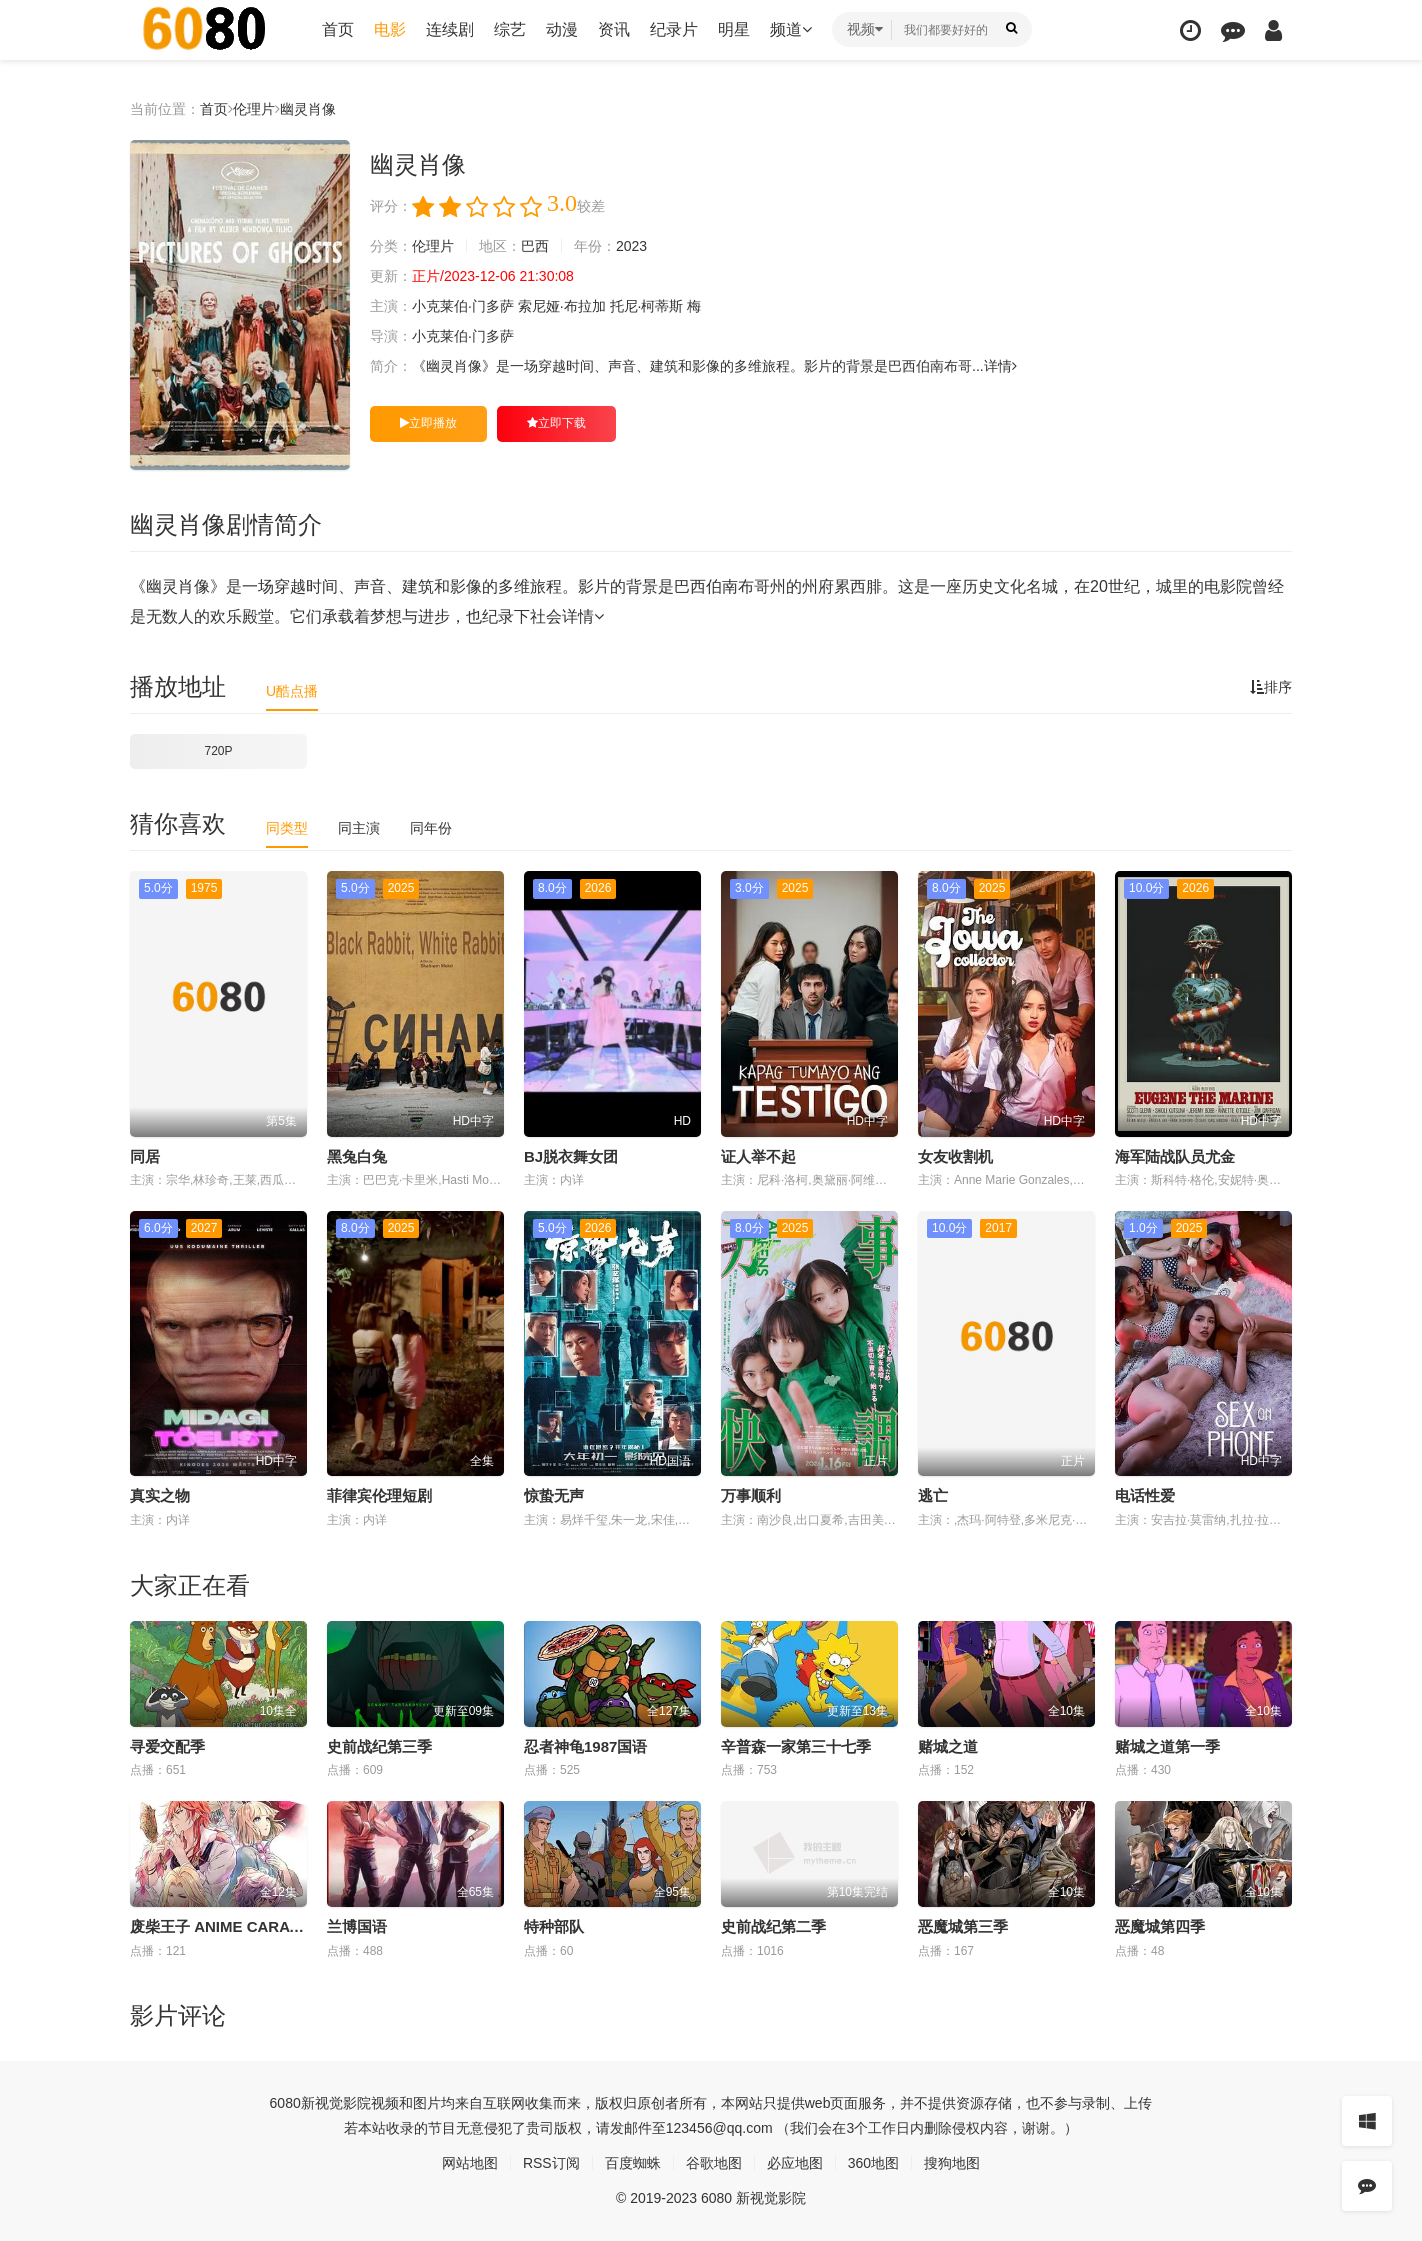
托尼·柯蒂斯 (647, 306)
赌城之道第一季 (1167, 1746)
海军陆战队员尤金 (1175, 1156)
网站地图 (470, 2163)
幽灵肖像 (308, 109)
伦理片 (254, 109)
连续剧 (450, 29)
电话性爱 (1145, 1495)
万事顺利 (751, 1495)
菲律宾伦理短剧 (379, 1495)
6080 (285, 2103)
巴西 (535, 246)
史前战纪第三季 (379, 1746)
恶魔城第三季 (963, 1926)
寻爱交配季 (167, 1746)
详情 (1000, 366)
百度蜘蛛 (633, 2163)
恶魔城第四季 (1160, 1926)
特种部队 (554, 1926)
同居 (145, 1156)
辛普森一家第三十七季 (796, 1746)
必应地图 (795, 2163)
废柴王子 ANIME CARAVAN (224, 1926)
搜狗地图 (952, 2163)
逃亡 (933, 1495)
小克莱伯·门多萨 (463, 306)
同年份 (431, 828)
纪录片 (674, 29)
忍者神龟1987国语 (585, 1746)
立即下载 (556, 423)
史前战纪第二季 (773, 1926)
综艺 (510, 29)
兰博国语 (357, 1926)
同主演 (359, 828)
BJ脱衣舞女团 (571, 1156)
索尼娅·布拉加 (562, 306)
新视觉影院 (336, 2103)
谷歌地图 (714, 2163)
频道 (791, 29)
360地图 (873, 2163)
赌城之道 (948, 1746)
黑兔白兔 (357, 1156)
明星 (734, 29)
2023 (631, 246)
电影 (390, 29)
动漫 (562, 29)
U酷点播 (292, 691)
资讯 (614, 29)
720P (218, 751)
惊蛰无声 (554, 1495)
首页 (338, 29)
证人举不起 (758, 1156)
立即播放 (428, 423)
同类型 (287, 828)
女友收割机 (955, 1156)
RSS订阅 (551, 2163)
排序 (1271, 687)
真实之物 (160, 1495)
